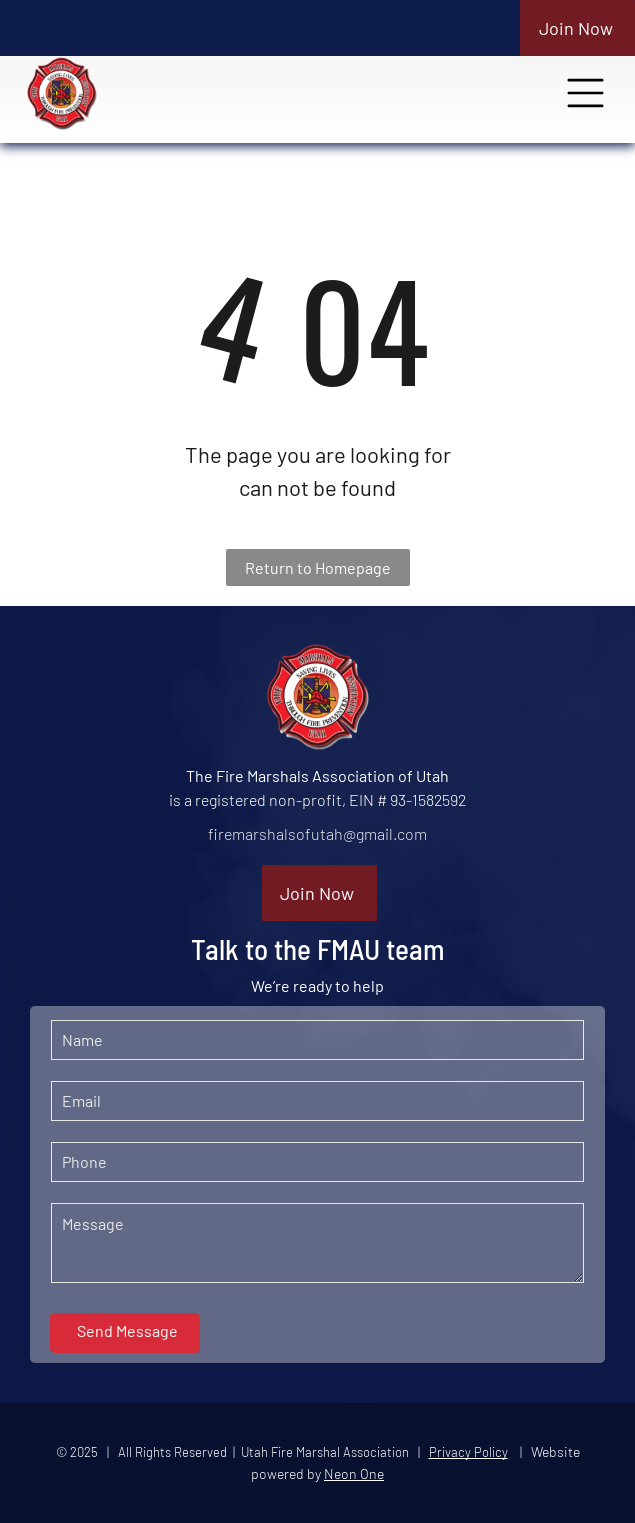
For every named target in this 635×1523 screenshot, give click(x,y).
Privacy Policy (468, 1452)
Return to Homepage (318, 567)
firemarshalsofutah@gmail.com (317, 833)
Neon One (354, 1473)
